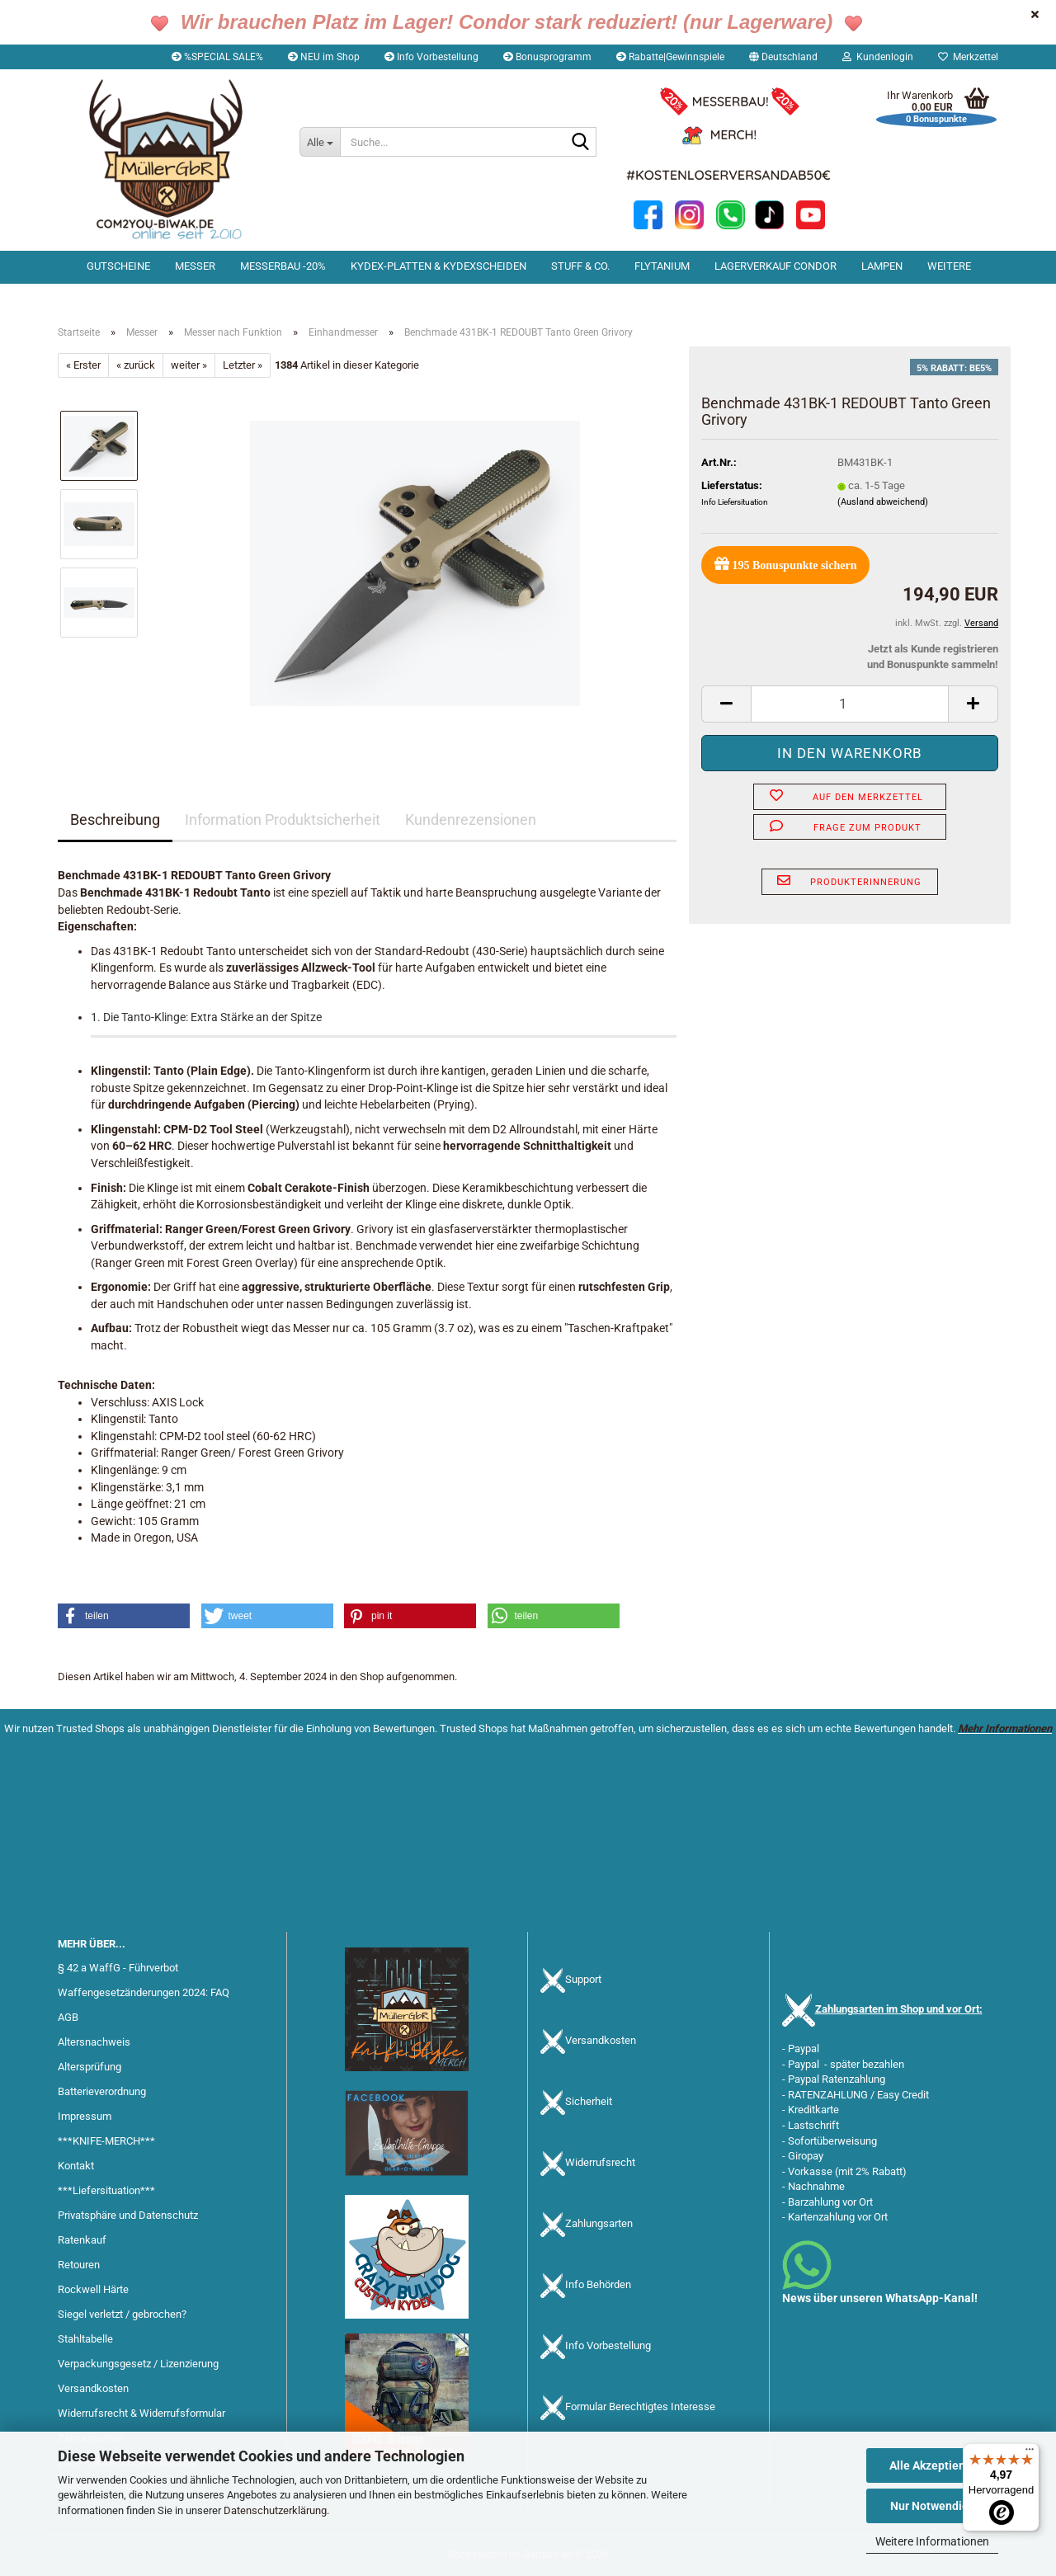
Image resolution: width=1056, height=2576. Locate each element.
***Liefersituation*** (106, 2190)
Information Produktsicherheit (282, 819)
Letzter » (242, 365)
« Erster (83, 365)
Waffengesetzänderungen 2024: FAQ (143, 1992)
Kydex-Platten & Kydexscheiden (438, 266)
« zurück (135, 365)
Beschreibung (115, 819)
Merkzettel (968, 57)
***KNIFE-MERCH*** (106, 2141)
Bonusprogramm (547, 57)
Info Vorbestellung (431, 57)
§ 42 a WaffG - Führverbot (118, 1967)
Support (583, 1980)
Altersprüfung (89, 2066)
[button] (783, 57)
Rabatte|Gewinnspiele (670, 57)
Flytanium (662, 266)
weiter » (189, 365)
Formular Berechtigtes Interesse (640, 2407)
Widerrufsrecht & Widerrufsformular (141, 2413)
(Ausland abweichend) (882, 502)
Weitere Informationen (932, 2541)
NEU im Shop (324, 57)
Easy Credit (903, 2095)
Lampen (882, 266)
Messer (195, 266)
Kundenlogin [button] (877, 57)
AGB (68, 2017)
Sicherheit (588, 2102)
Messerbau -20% (283, 266)
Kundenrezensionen (470, 819)
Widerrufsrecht (600, 2163)
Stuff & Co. (580, 266)
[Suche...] (319, 142)
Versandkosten (93, 2388)
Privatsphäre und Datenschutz (128, 2215)
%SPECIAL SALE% (217, 57)
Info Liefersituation (734, 501)
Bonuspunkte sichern (785, 564)
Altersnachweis (94, 2042)
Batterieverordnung (102, 2091)
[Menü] (1030, 2453)
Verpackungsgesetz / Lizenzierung (138, 2363)
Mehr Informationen (1005, 1728)
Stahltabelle (85, 2339)
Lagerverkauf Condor (775, 266)
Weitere (949, 266)
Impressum (84, 2116)
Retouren (79, 2264)
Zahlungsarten (599, 2224)
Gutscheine (118, 266)
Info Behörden (598, 2285)
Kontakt (76, 2165)
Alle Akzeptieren (932, 2465)
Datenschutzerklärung (275, 2510)
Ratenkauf (82, 2240)
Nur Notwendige (932, 2505)
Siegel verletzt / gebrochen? (122, 2314)
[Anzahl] (850, 704)
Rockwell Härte (93, 2289)
